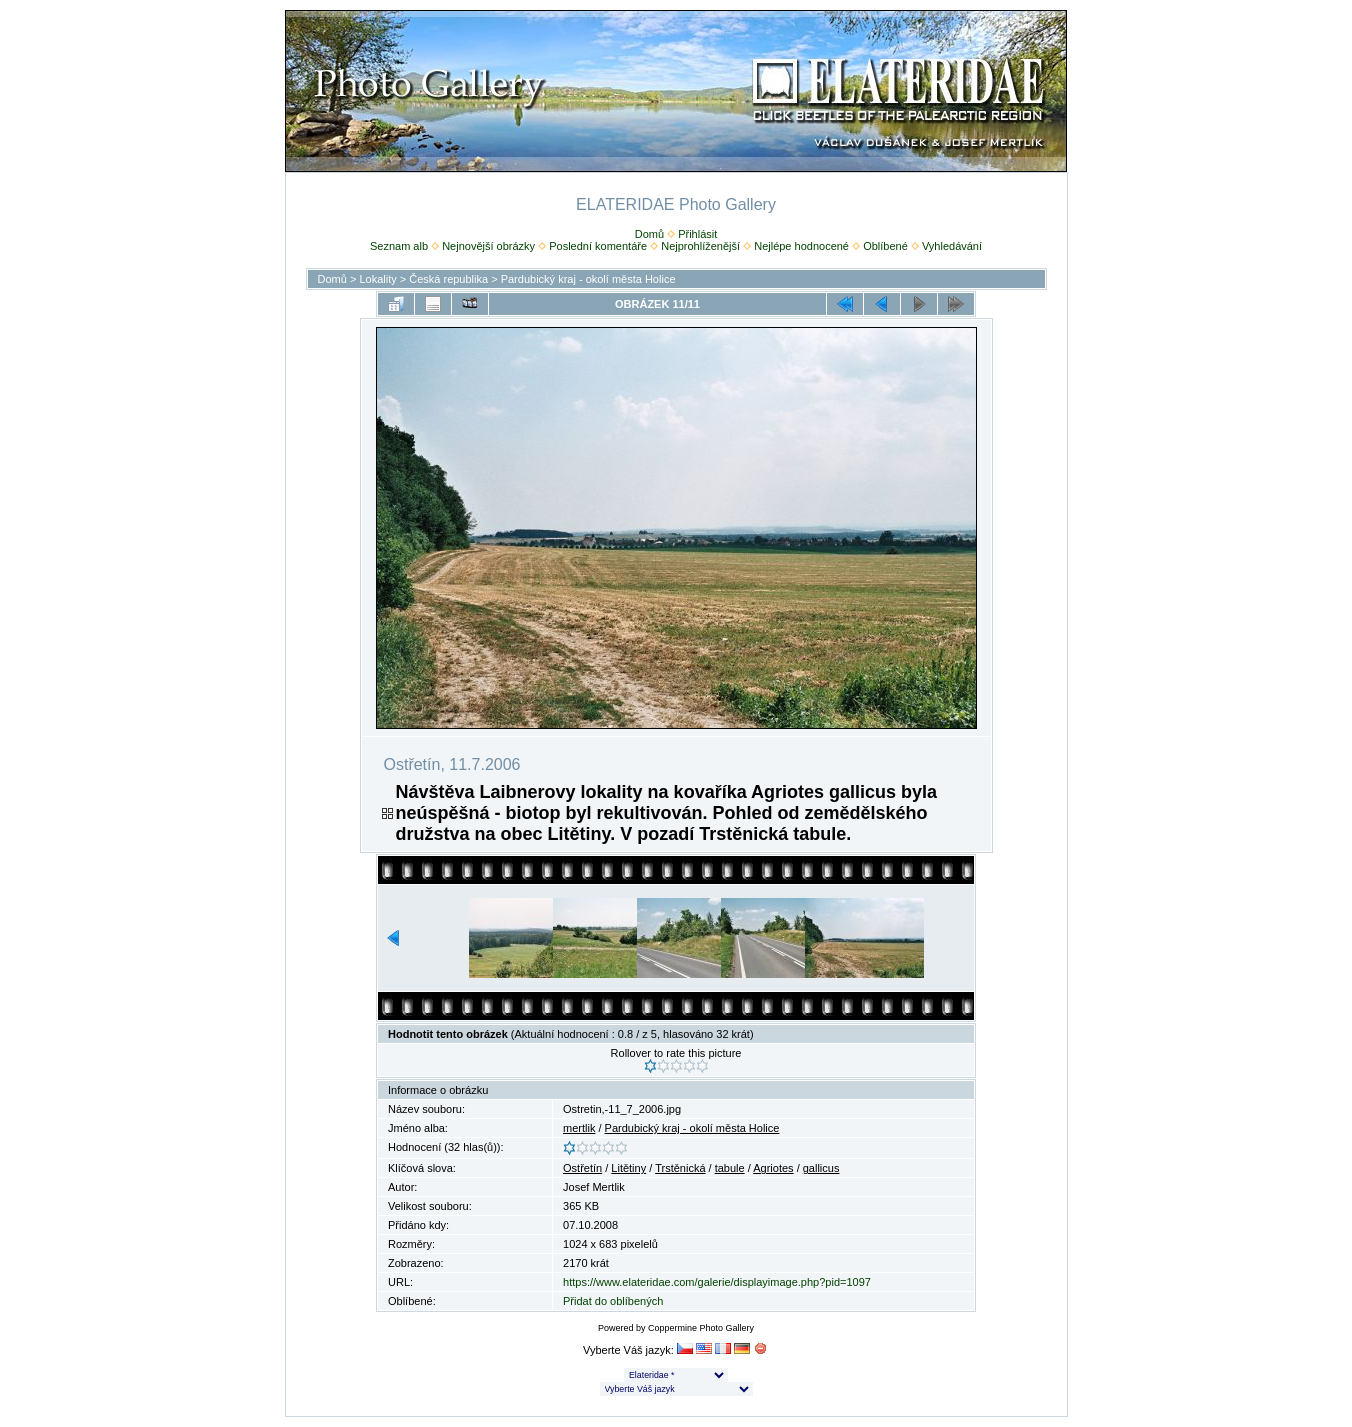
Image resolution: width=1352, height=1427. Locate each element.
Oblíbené (885, 246)
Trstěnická (680, 1168)
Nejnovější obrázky (488, 246)
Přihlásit (697, 234)
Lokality (377, 279)
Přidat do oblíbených (613, 1301)
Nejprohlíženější (700, 246)
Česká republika (448, 279)
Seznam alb (399, 246)
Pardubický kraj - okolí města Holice (588, 279)
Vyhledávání (952, 246)
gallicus (821, 1168)
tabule (730, 1168)
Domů (649, 234)
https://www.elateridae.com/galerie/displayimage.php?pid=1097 (717, 1282)
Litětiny (628, 1168)
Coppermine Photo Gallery (701, 1328)
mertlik (579, 1128)
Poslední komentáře (598, 246)
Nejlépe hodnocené (801, 246)
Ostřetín (582, 1168)
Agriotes (773, 1168)
